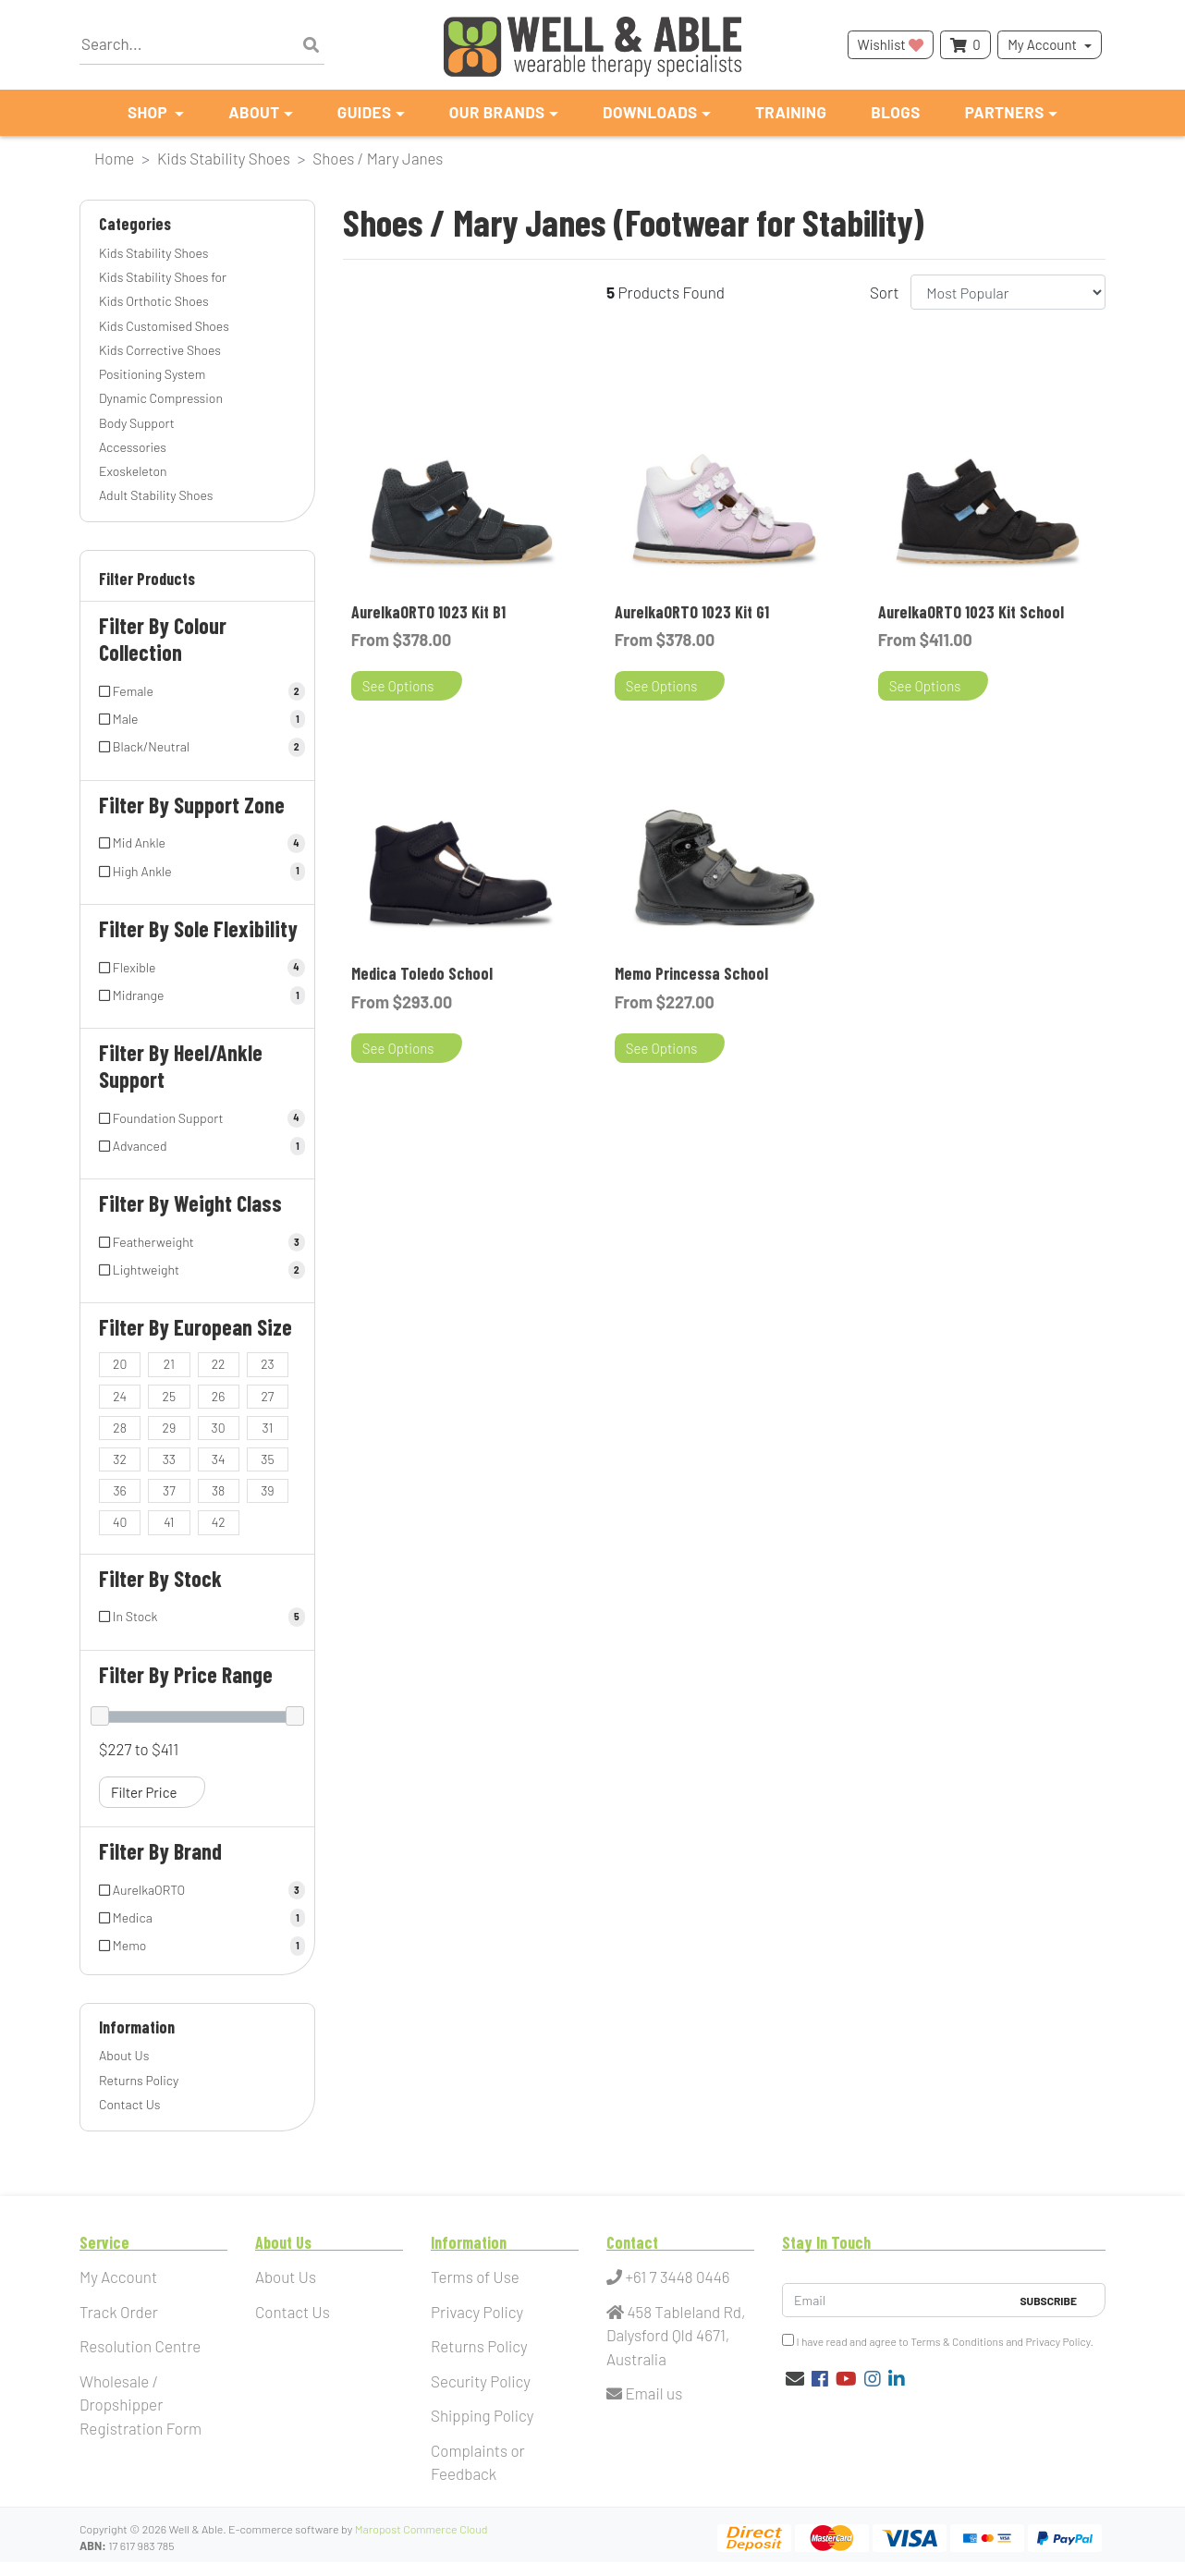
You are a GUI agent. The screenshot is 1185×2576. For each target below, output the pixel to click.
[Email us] (795, 2378)
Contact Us (130, 2104)
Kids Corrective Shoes (160, 350)
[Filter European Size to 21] (168, 1364)
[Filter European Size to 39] (267, 1491)
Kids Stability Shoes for (162, 277)
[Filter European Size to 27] (267, 1397)
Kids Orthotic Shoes (154, 301)
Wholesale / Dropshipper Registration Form (140, 2404)
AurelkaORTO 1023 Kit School (971, 612)
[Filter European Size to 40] (119, 1522)
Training (790, 112)
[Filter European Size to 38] (218, 1491)
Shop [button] (149, 112)
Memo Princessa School (691, 973)
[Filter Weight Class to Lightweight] (197, 1270)
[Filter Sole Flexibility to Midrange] (197, 995)
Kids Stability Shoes (153, 253)
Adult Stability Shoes (156, 495)
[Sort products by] (1008, 292)
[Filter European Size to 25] (168, 1397)
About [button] (253, 112)
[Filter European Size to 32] (119, 1459)
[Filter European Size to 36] (119, 1491)
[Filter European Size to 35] (267, 1459)
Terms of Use (475, 2276)
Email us (644, 2393)
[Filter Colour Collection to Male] (197, 719)
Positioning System (152, 374)
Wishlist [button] (890, 44)
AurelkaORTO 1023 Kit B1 (428, 612)
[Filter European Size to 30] (218, 1428)
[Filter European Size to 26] (218, 1397)
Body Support (137, 423)
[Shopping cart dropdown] (965, 45)
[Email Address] (896, 2300)
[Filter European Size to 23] (267, 1364)
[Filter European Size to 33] (168, 1459)
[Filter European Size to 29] (168, 1428)
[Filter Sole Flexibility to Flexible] (197, 968)
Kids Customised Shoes (164, 326)
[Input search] (201, 45)
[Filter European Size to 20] (119, 1364)
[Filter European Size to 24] (119, 1397)
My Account (1042, 44)
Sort (884, 292)
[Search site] (311, 45)
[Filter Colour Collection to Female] (197, 691)
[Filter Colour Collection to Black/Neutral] (197, 747)
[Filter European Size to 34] (218, 1459)
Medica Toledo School (422, 973)
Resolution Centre (140, 2346)
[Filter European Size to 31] (267, 1428)
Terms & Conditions (957, 2341)
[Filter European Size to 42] (218, 1522)
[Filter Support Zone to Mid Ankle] (197, 843)
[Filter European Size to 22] (218, 1364)
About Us (124, 2055)
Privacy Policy (477, 2311)
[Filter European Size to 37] (168, 1491)
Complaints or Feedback (478, 2462)
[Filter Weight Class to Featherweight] (197, 1242)
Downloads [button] (650, 112)
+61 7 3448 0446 (668, 2276)
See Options (398, 686)
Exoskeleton (133, 471)
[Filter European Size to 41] (168, 1522)
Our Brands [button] (497, 112)
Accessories (132, 447)
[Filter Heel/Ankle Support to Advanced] (197, 1146)
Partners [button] (1005, 112)
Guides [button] (364, 112)
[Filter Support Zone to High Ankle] (197, 871)
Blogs (895, 112)
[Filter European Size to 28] (119, 1428)
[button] (197, 583)
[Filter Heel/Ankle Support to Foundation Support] (197, 1118)
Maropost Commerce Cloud (421, 2528)
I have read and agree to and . (937, 2341)
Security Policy (481, 2381)
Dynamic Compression (161, 398)
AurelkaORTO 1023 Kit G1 (692, 612)
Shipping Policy (482, 2415)
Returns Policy (138, 2080)
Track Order (118, 2311)
